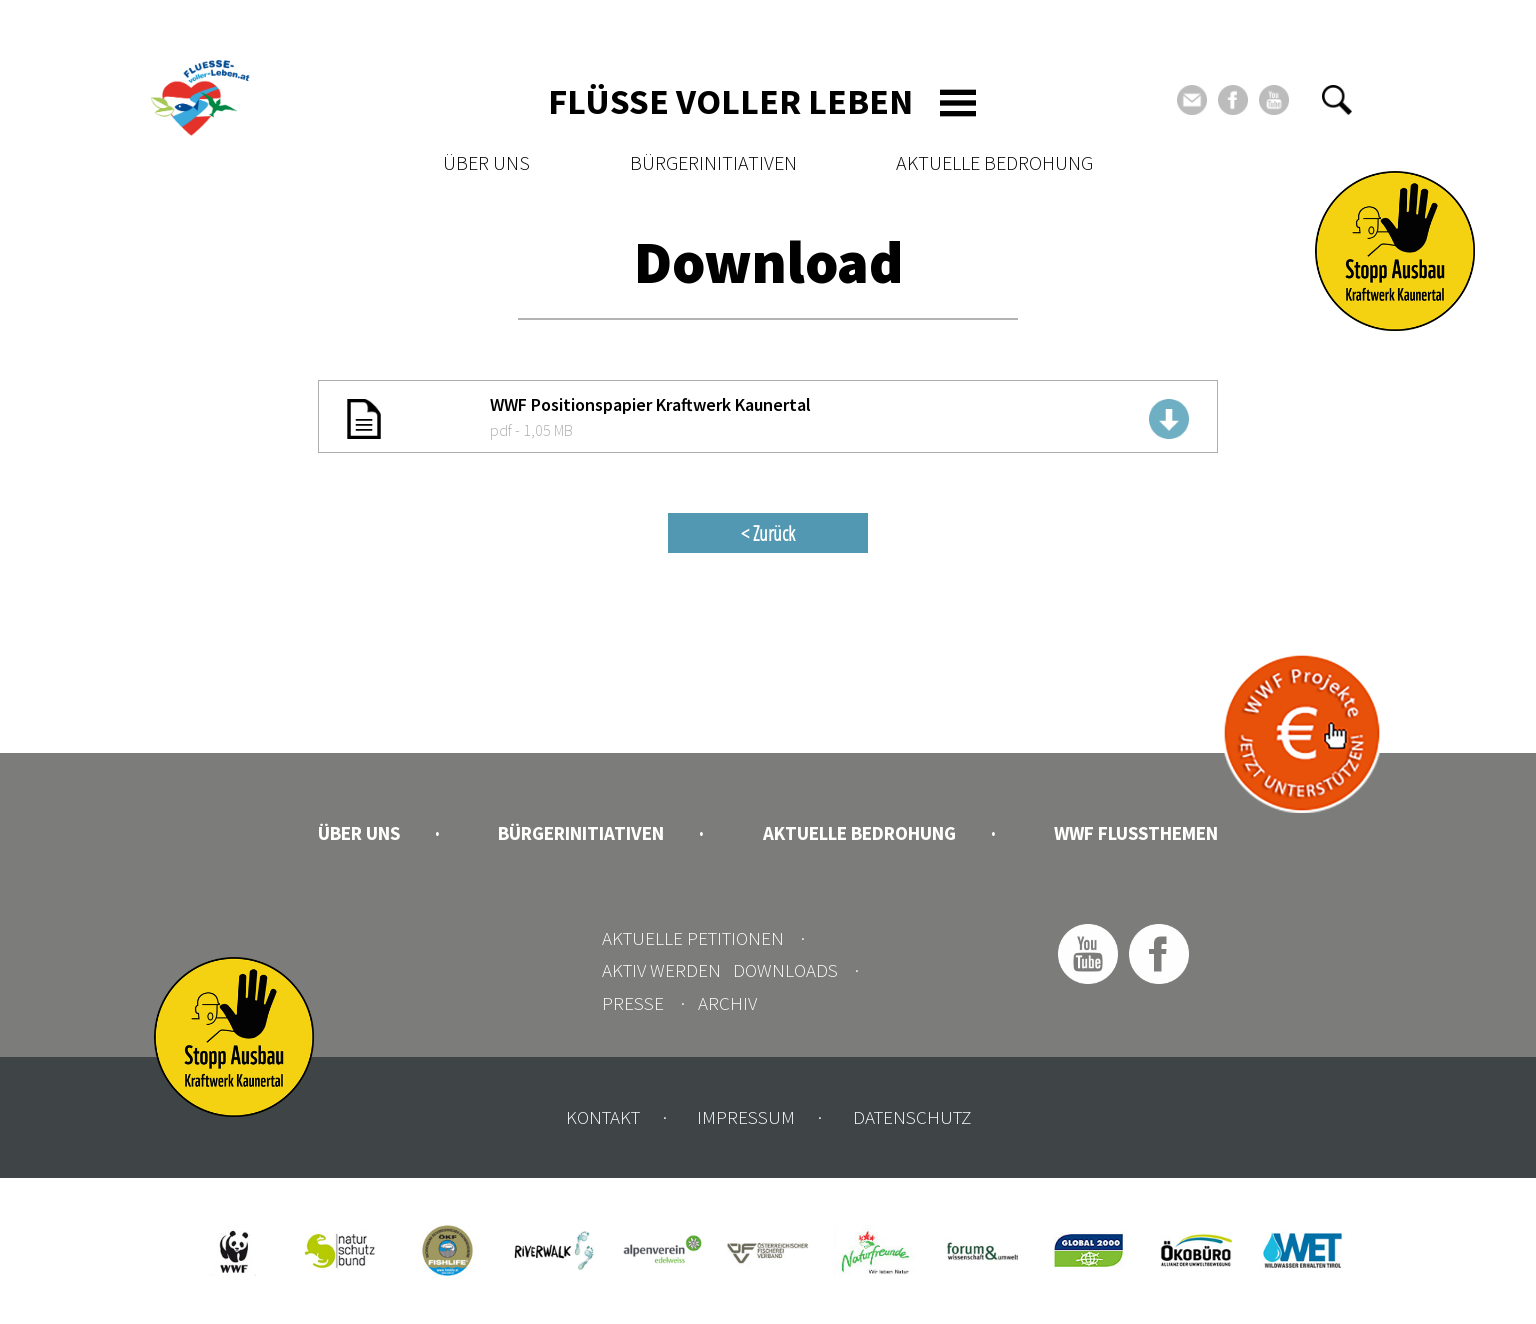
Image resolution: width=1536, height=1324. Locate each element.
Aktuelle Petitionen (693, 938)
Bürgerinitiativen (713, 162)
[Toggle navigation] (958, 103)
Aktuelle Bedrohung (994, 162)
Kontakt (603, 1117)
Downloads (785, 970)
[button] (1337, 100)
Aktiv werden (661, 970)
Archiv (727, 1003)
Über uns (486, 162)
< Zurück (768, 533)
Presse (633, 1003)
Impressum (746, 1117)
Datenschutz (912, 1117)
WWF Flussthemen (1136, 833)
